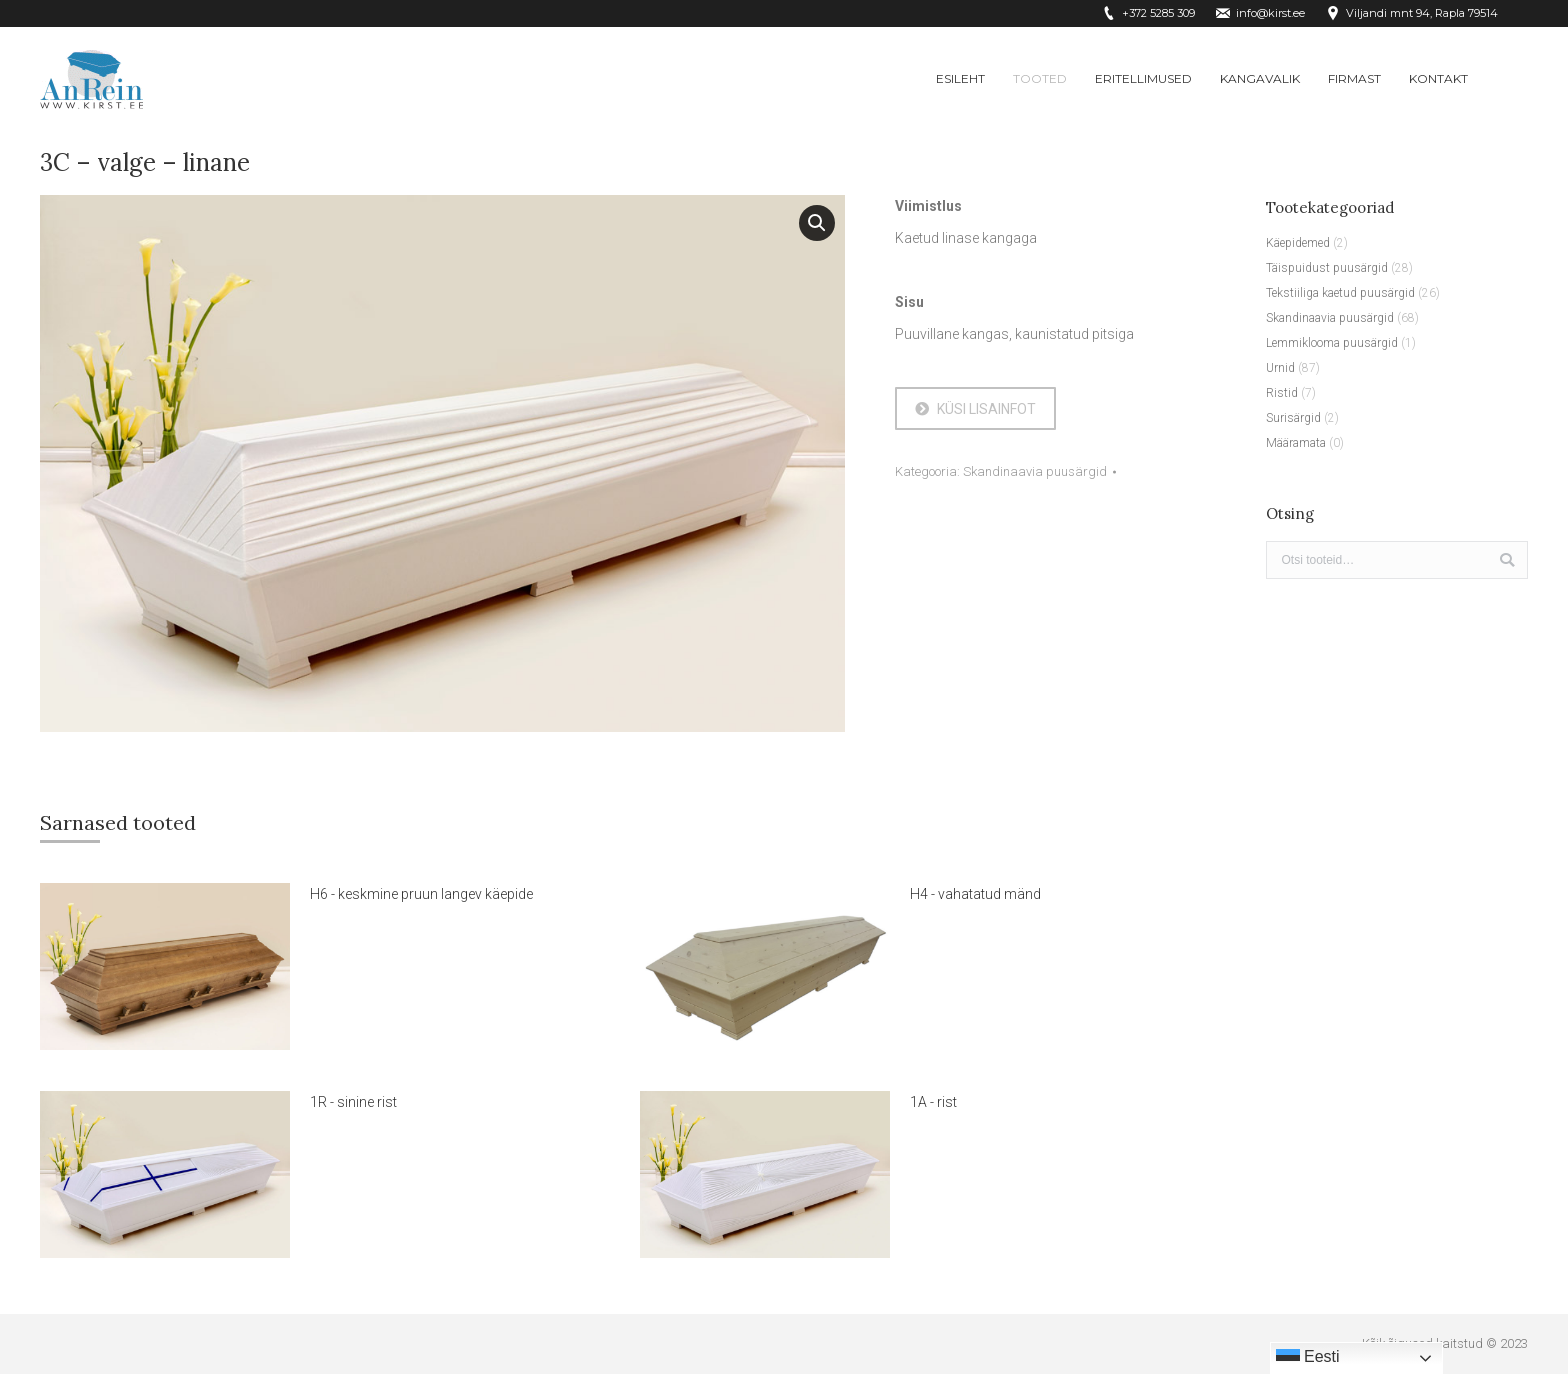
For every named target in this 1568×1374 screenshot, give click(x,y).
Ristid (1282, 393)
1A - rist (933, 1102)
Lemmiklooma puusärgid (1332, 343)
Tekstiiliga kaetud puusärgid (1340, 293)
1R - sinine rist (353, 1102)
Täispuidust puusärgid (1327, 268)
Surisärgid (1293, 418)
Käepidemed (1298, 243)
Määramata (1296, 443)
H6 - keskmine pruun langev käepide (421, 894)
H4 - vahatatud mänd (975, 894)
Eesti (1308, 1358)
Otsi (1507, 560)
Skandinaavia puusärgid (1035, 471)
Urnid (1280, 368)
